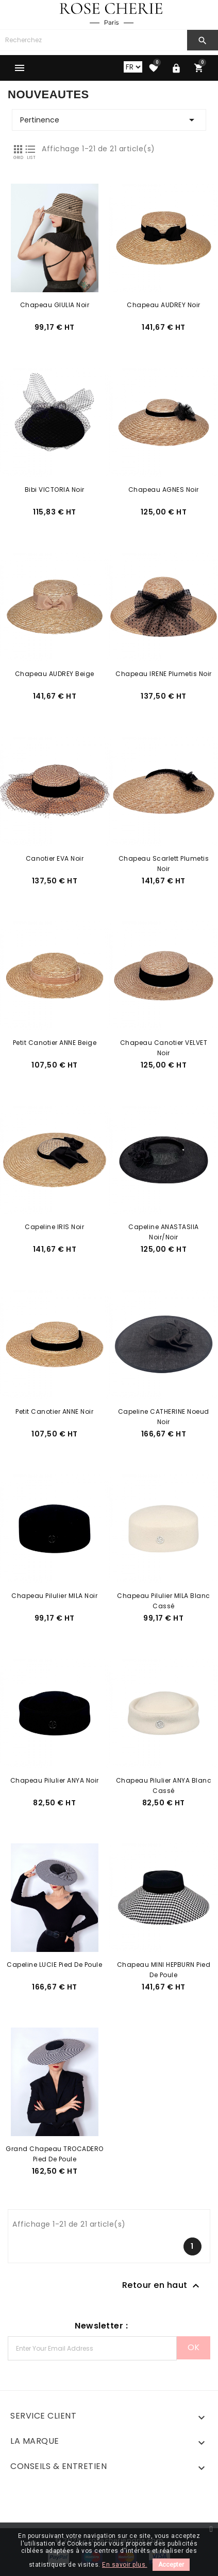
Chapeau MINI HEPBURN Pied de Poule (164, 1965)
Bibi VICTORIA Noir (55, 489)
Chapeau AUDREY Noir (163, 304)
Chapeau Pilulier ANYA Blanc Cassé (164, 1781)
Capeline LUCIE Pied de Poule (54, 1964)
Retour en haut (162, 2286)
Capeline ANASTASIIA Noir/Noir (163, 1227)
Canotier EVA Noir (55, 858)
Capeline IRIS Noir (54, 1226)
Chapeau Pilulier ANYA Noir (54, 1780)
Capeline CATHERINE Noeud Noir (163, 1412)
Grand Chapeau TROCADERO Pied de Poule (55, 2149)
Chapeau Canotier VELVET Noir (164, 1043)
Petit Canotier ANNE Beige (55, 1042)
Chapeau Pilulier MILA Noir (54, 1595)
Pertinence (109, 120)
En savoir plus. (124, 2564)
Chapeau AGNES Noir (163, 489)
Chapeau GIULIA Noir (55, 304)
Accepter (171, 2564)
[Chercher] (93, 40)
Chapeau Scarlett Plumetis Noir (164, 859)
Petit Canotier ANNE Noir (54, 1411)
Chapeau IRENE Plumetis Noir (163, 673)
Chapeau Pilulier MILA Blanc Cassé (163, 1596)
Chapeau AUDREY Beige (54, 673)
